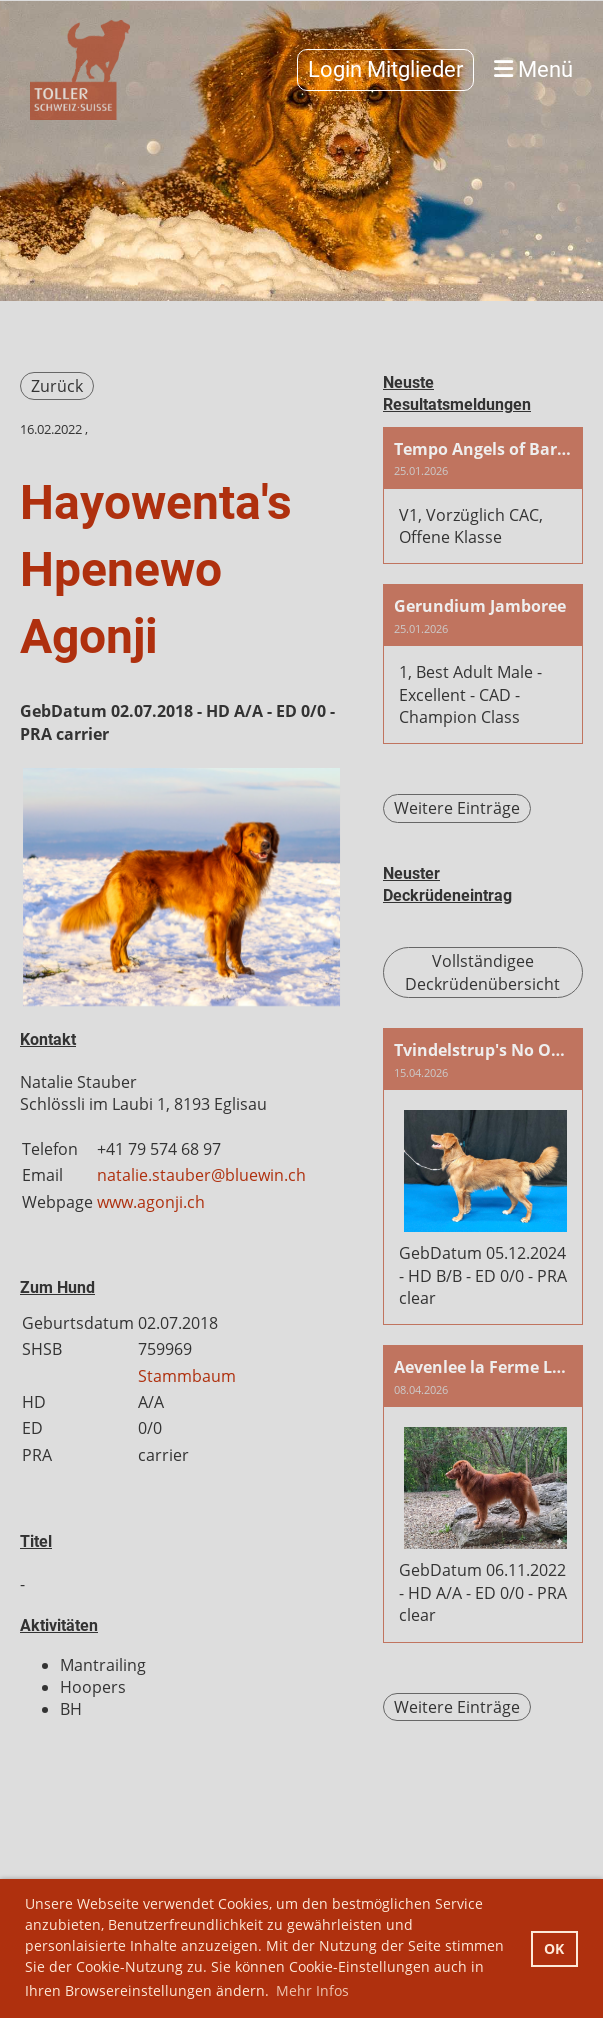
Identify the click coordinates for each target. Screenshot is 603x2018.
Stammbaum (187, 1376)
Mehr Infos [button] (312, 1990)
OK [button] (554, 1948)
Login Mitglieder (385, 69)
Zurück (57, 386)
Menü (533, 69)
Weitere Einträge (457, 808)
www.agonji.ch (151, 1202)
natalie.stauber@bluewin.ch (201, 1175)
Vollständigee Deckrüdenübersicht (482, 972)
